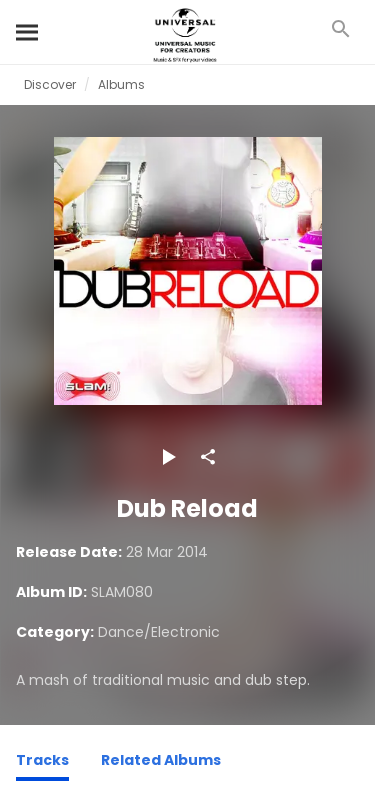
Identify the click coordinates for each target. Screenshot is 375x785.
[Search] (28, 32)
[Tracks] (42, 763)
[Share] (208, 457)
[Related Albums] (161, 763)
